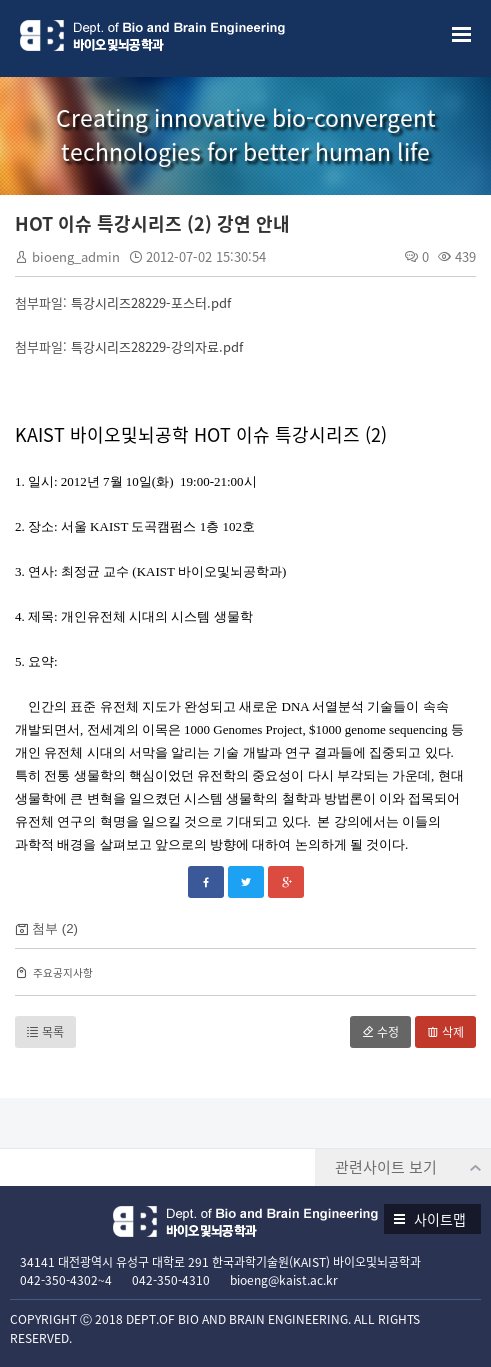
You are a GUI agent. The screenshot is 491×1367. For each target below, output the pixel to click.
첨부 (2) (55, 928)
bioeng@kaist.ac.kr (284, 1280)
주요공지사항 (63, 972)
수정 (380, 1032)
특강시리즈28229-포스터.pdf (151, 302)
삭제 (445, 1032)
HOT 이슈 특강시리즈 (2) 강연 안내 (152, 223)
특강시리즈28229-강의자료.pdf (157, 346)
